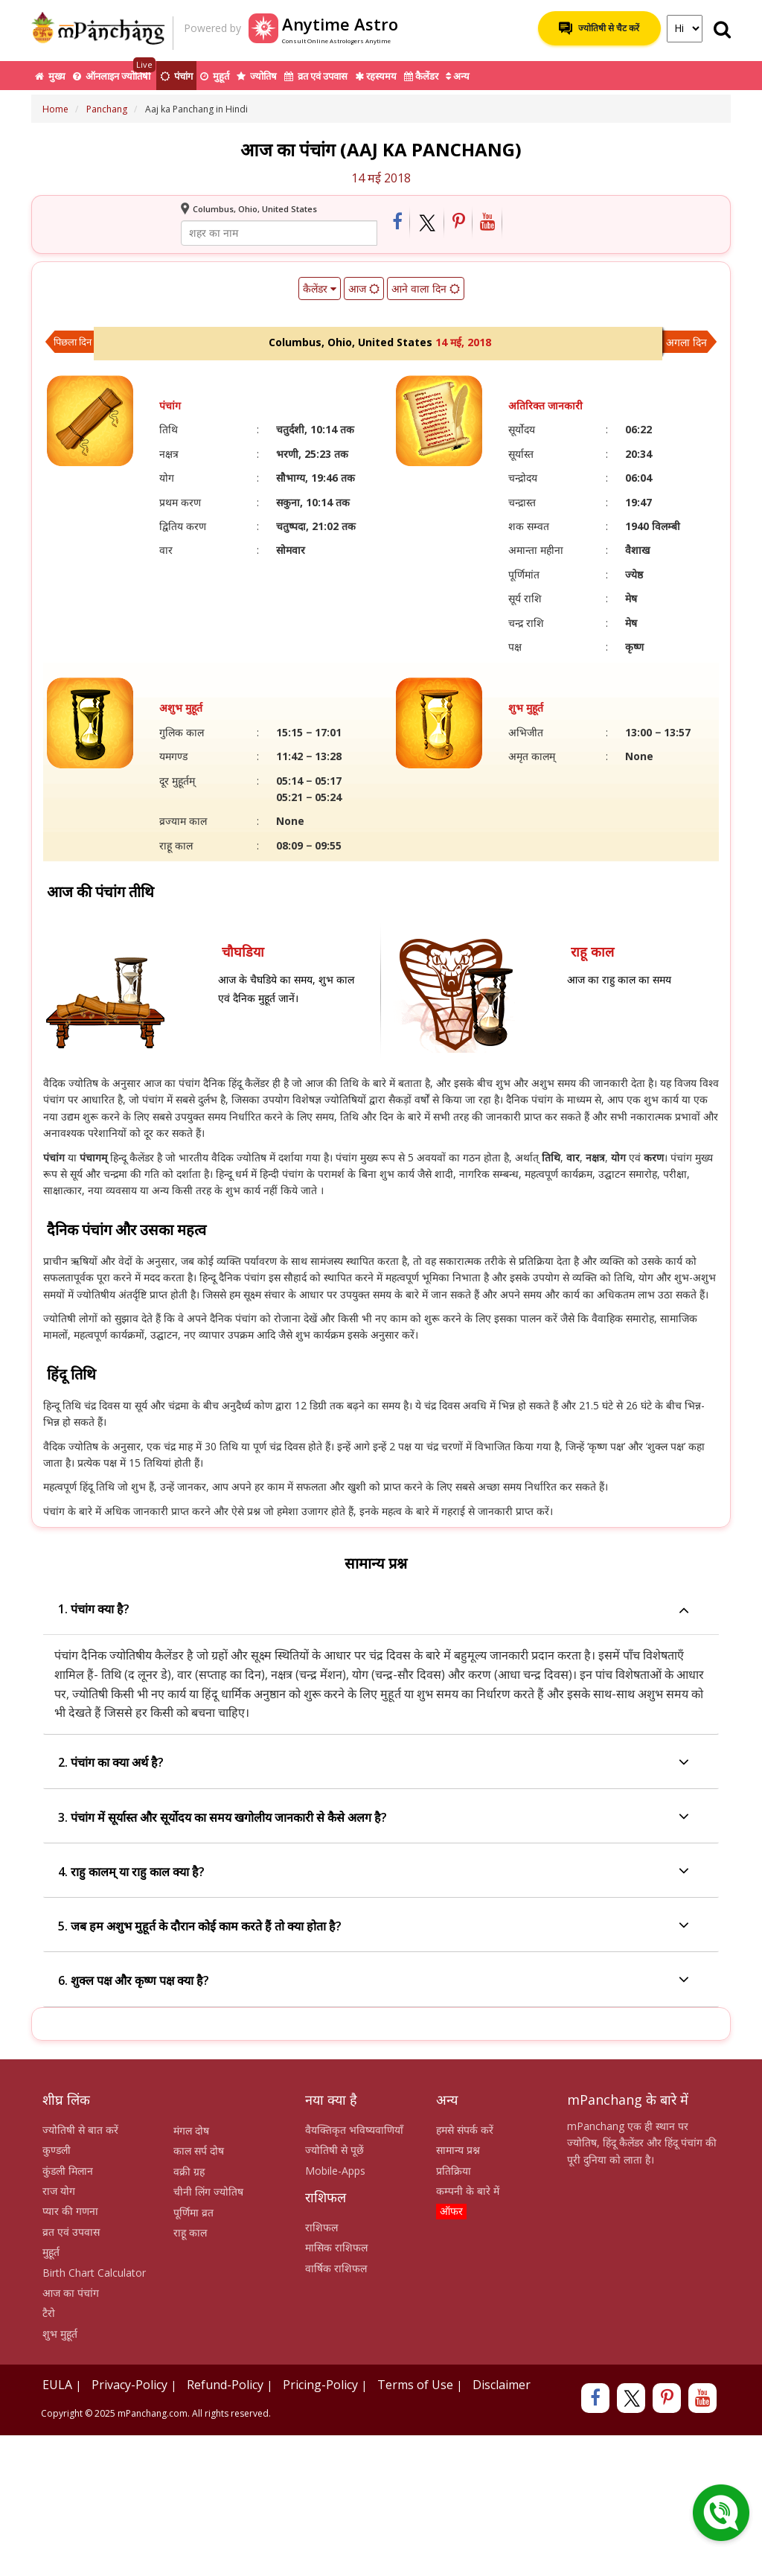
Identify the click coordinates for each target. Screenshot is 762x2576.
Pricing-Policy (320, 2384)
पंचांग (176, 76)
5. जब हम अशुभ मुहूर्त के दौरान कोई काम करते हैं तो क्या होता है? (373, 1926)
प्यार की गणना (70, 2211)
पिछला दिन (73, 341)
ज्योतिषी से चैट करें (599, 28)
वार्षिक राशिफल (336, 2268)
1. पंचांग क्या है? (373, 1609)
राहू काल (190, 2232)
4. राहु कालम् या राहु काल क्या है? (373, 1872)
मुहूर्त (214, 76)
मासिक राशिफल (336, 2247)
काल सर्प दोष (198, 2150)
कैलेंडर (421, 76)
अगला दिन (686, 342)
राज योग (58, 2191)
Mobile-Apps (335, 2171)
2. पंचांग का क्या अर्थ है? (373, 1763)
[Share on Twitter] (427, 222)
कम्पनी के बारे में (467, 2191)
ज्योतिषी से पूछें (334, 2150)
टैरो (48, 2313)
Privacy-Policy (129, 2384)
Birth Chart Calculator (94, 2273)
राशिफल (321, 2227)
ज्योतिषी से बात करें (80, 2130)
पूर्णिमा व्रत (193, 2212)
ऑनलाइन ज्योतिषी (114, 72)
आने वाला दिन (425, 288)
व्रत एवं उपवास (316, 76)
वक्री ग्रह (189, 2171)
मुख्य (50, 76)
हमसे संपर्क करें (464, 2130)
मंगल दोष (191, 2130)
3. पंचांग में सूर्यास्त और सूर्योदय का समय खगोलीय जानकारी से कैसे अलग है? (373, 1818)
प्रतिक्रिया (453, 2171)
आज (364, 288)
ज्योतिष (257, 76)
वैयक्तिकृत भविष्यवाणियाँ (354, 2130)
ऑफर (451, 2211)
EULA (57, 2384)
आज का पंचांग (70, 2293)
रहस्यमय (376, 76)
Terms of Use (415, 2384)
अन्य (458, 76)
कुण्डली (56, 2150)
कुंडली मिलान (67, 2171)
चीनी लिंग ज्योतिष (208, 2191)
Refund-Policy (225, 2384)
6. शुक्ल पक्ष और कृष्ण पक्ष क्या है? (373, 1981)
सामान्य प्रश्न (458, 2150)
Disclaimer (502, 2384)
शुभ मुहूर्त (59, 2334)
